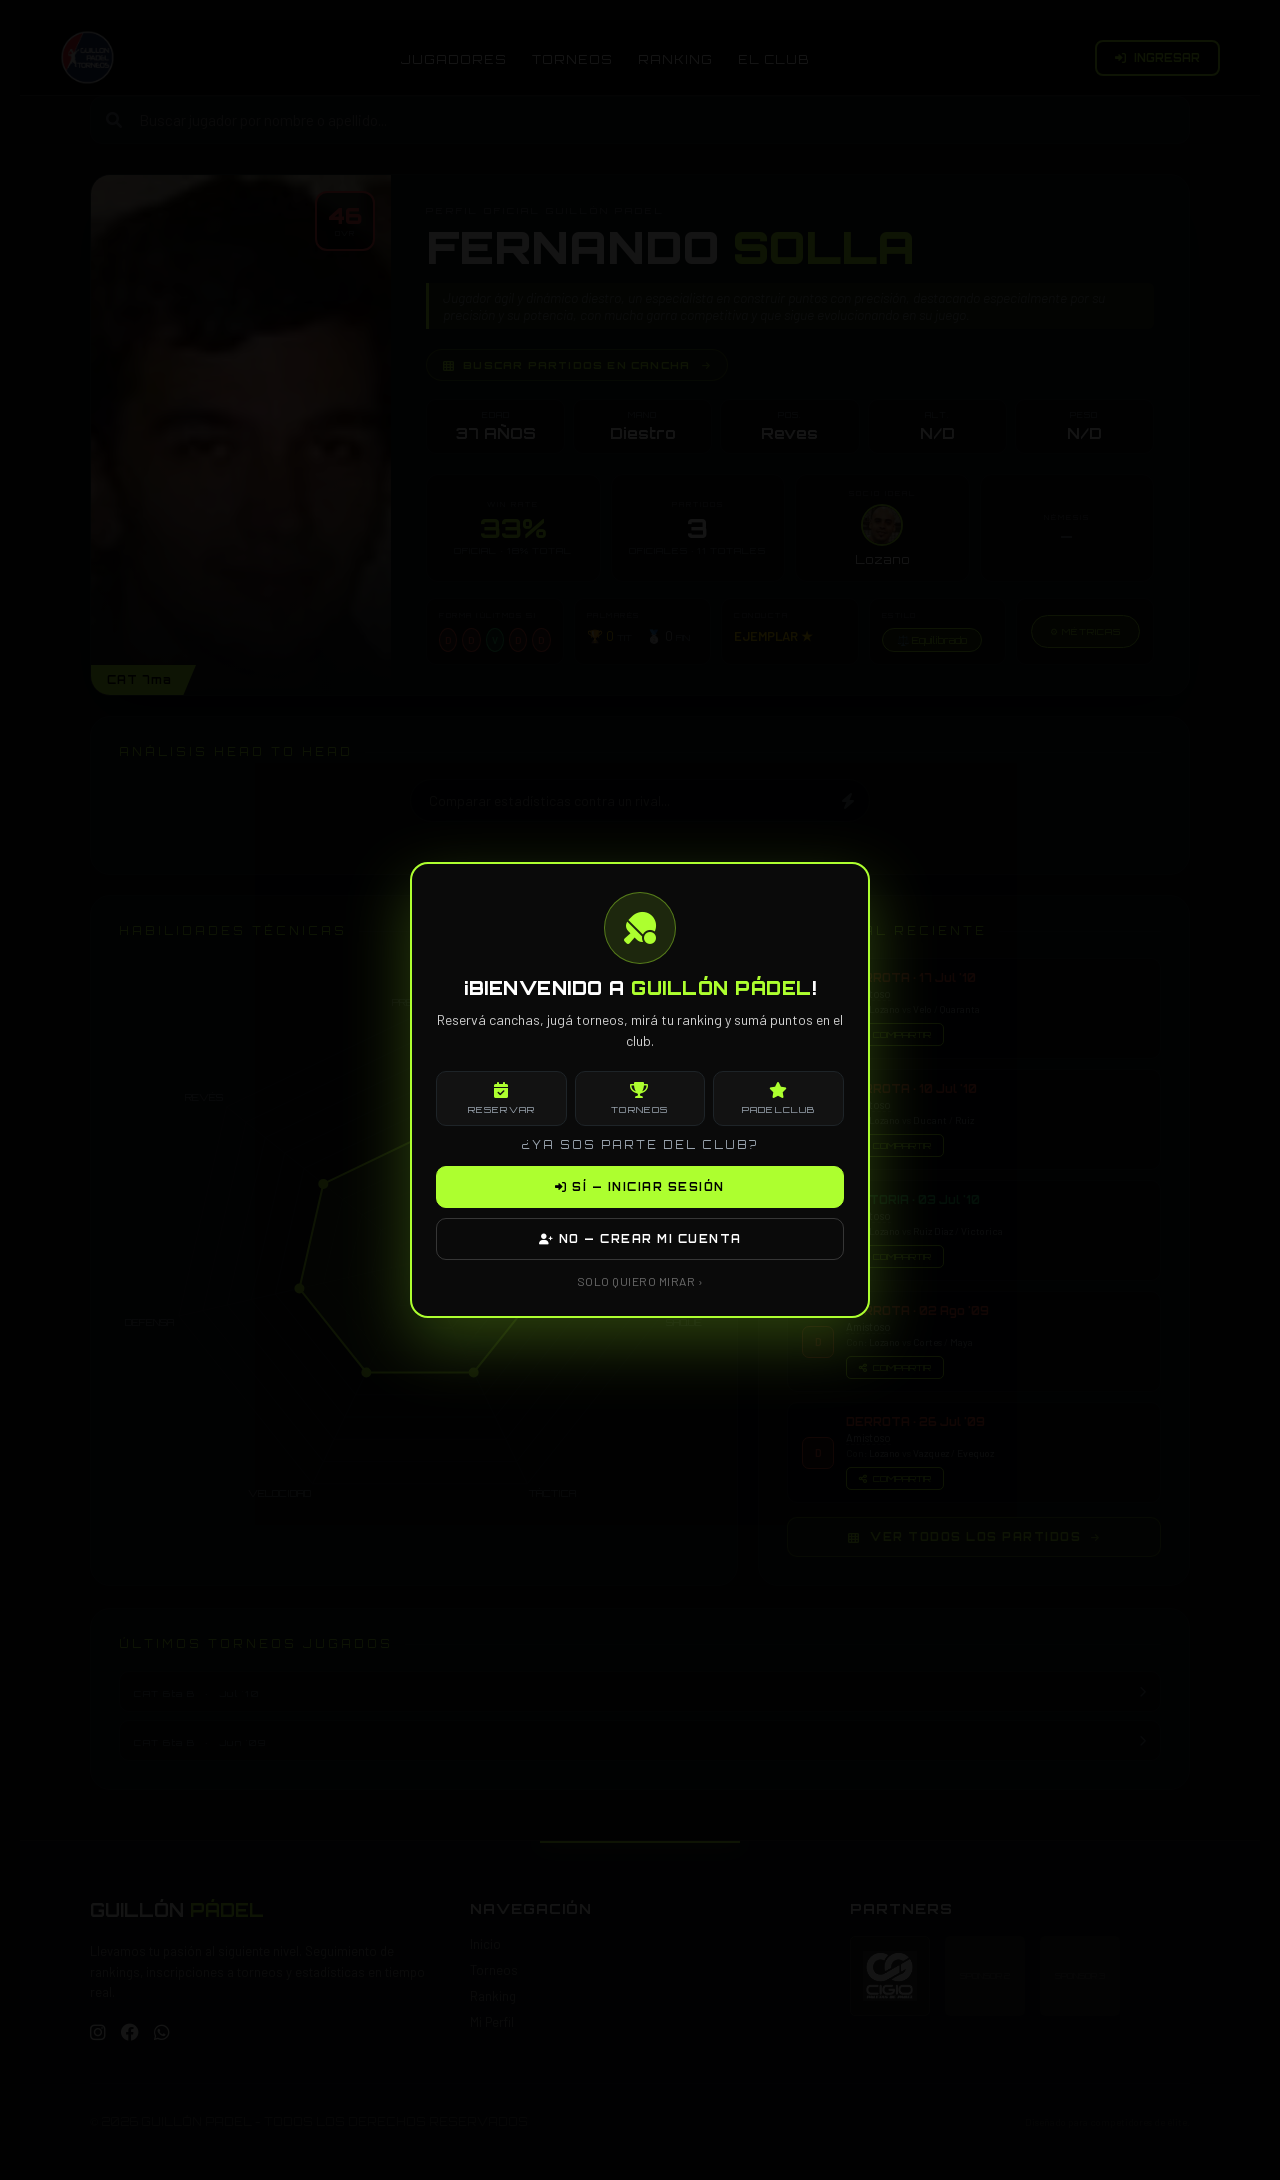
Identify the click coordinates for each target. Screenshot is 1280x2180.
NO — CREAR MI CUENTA (640, 1239)
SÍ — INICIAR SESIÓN (640, 1187)
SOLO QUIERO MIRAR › (640, 1281)
